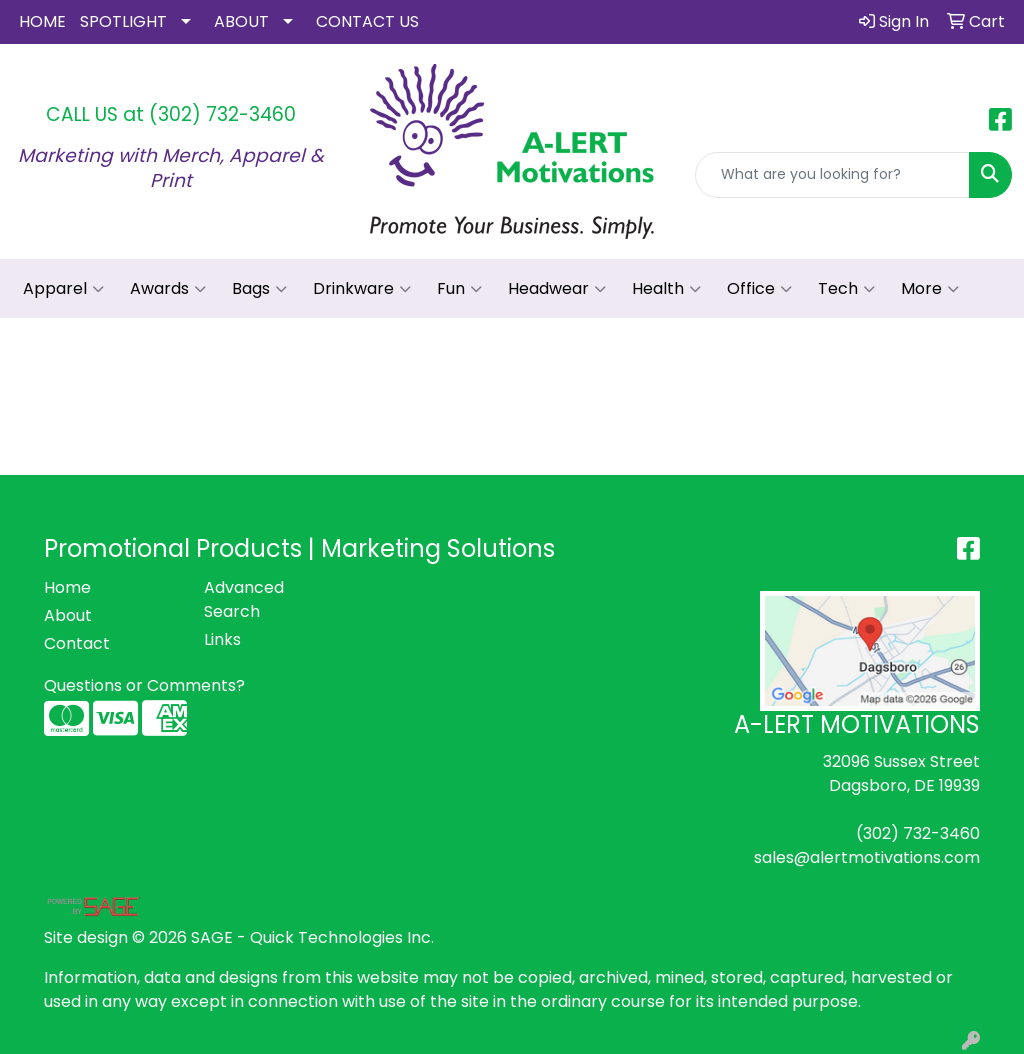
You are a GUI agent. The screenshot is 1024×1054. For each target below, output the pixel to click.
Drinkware (362, 289)
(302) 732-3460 (222, 114)
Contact (77, 643)
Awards (168, 289)
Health (666, 289)
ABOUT (241, 21)
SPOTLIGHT (123, 21)
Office (759, 289)
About (68, 615)
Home (67, 587)
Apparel (63, 289)
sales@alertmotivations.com (867, 857)
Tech (846, 289)
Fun (459, 289)
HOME (42, 21)
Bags (259, 289)
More (930, 289)
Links (222, 639)
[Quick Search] (832, 175)
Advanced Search (244, 599)
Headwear (557, 289)
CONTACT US (367, 21)
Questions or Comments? (144, 685)
